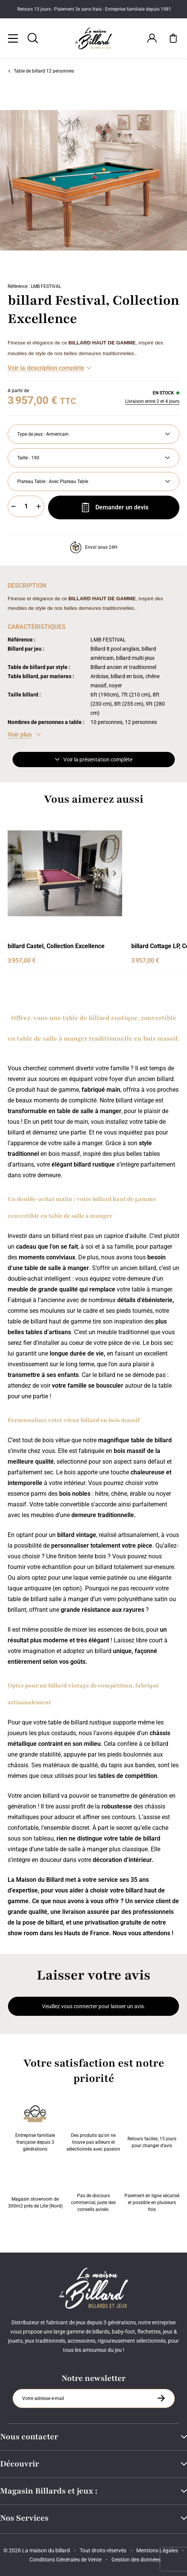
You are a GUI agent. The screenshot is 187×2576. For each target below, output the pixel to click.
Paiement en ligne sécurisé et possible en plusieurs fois (151, 2187)
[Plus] (38, 506)
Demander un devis (113, 507)
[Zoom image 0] (93, 180)
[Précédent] (15, 873)
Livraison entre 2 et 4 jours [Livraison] (152, 401)
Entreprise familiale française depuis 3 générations (35, 2126)
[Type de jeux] (93, 434)
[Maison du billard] (93, 38)
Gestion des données (136, 2560)
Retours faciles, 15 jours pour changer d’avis (151, 2126)
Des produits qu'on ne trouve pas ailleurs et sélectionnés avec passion (93, 2126)
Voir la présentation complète (93, 759)
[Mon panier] (173, 38)
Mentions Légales (157, 2550)
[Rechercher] (32, 38)
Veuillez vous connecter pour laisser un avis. (93, 2006)
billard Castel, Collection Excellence (56, 946)
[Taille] (93, 457)
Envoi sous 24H (94, 547)
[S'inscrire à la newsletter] (161, 2398)
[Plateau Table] (93, 481)
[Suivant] (181, 180)
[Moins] (13, 506)
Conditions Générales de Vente (65, 2560)
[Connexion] (152, 38)
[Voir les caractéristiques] (24, 735)
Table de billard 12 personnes (41, 71)
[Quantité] (26, 506)
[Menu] (13, 38)
